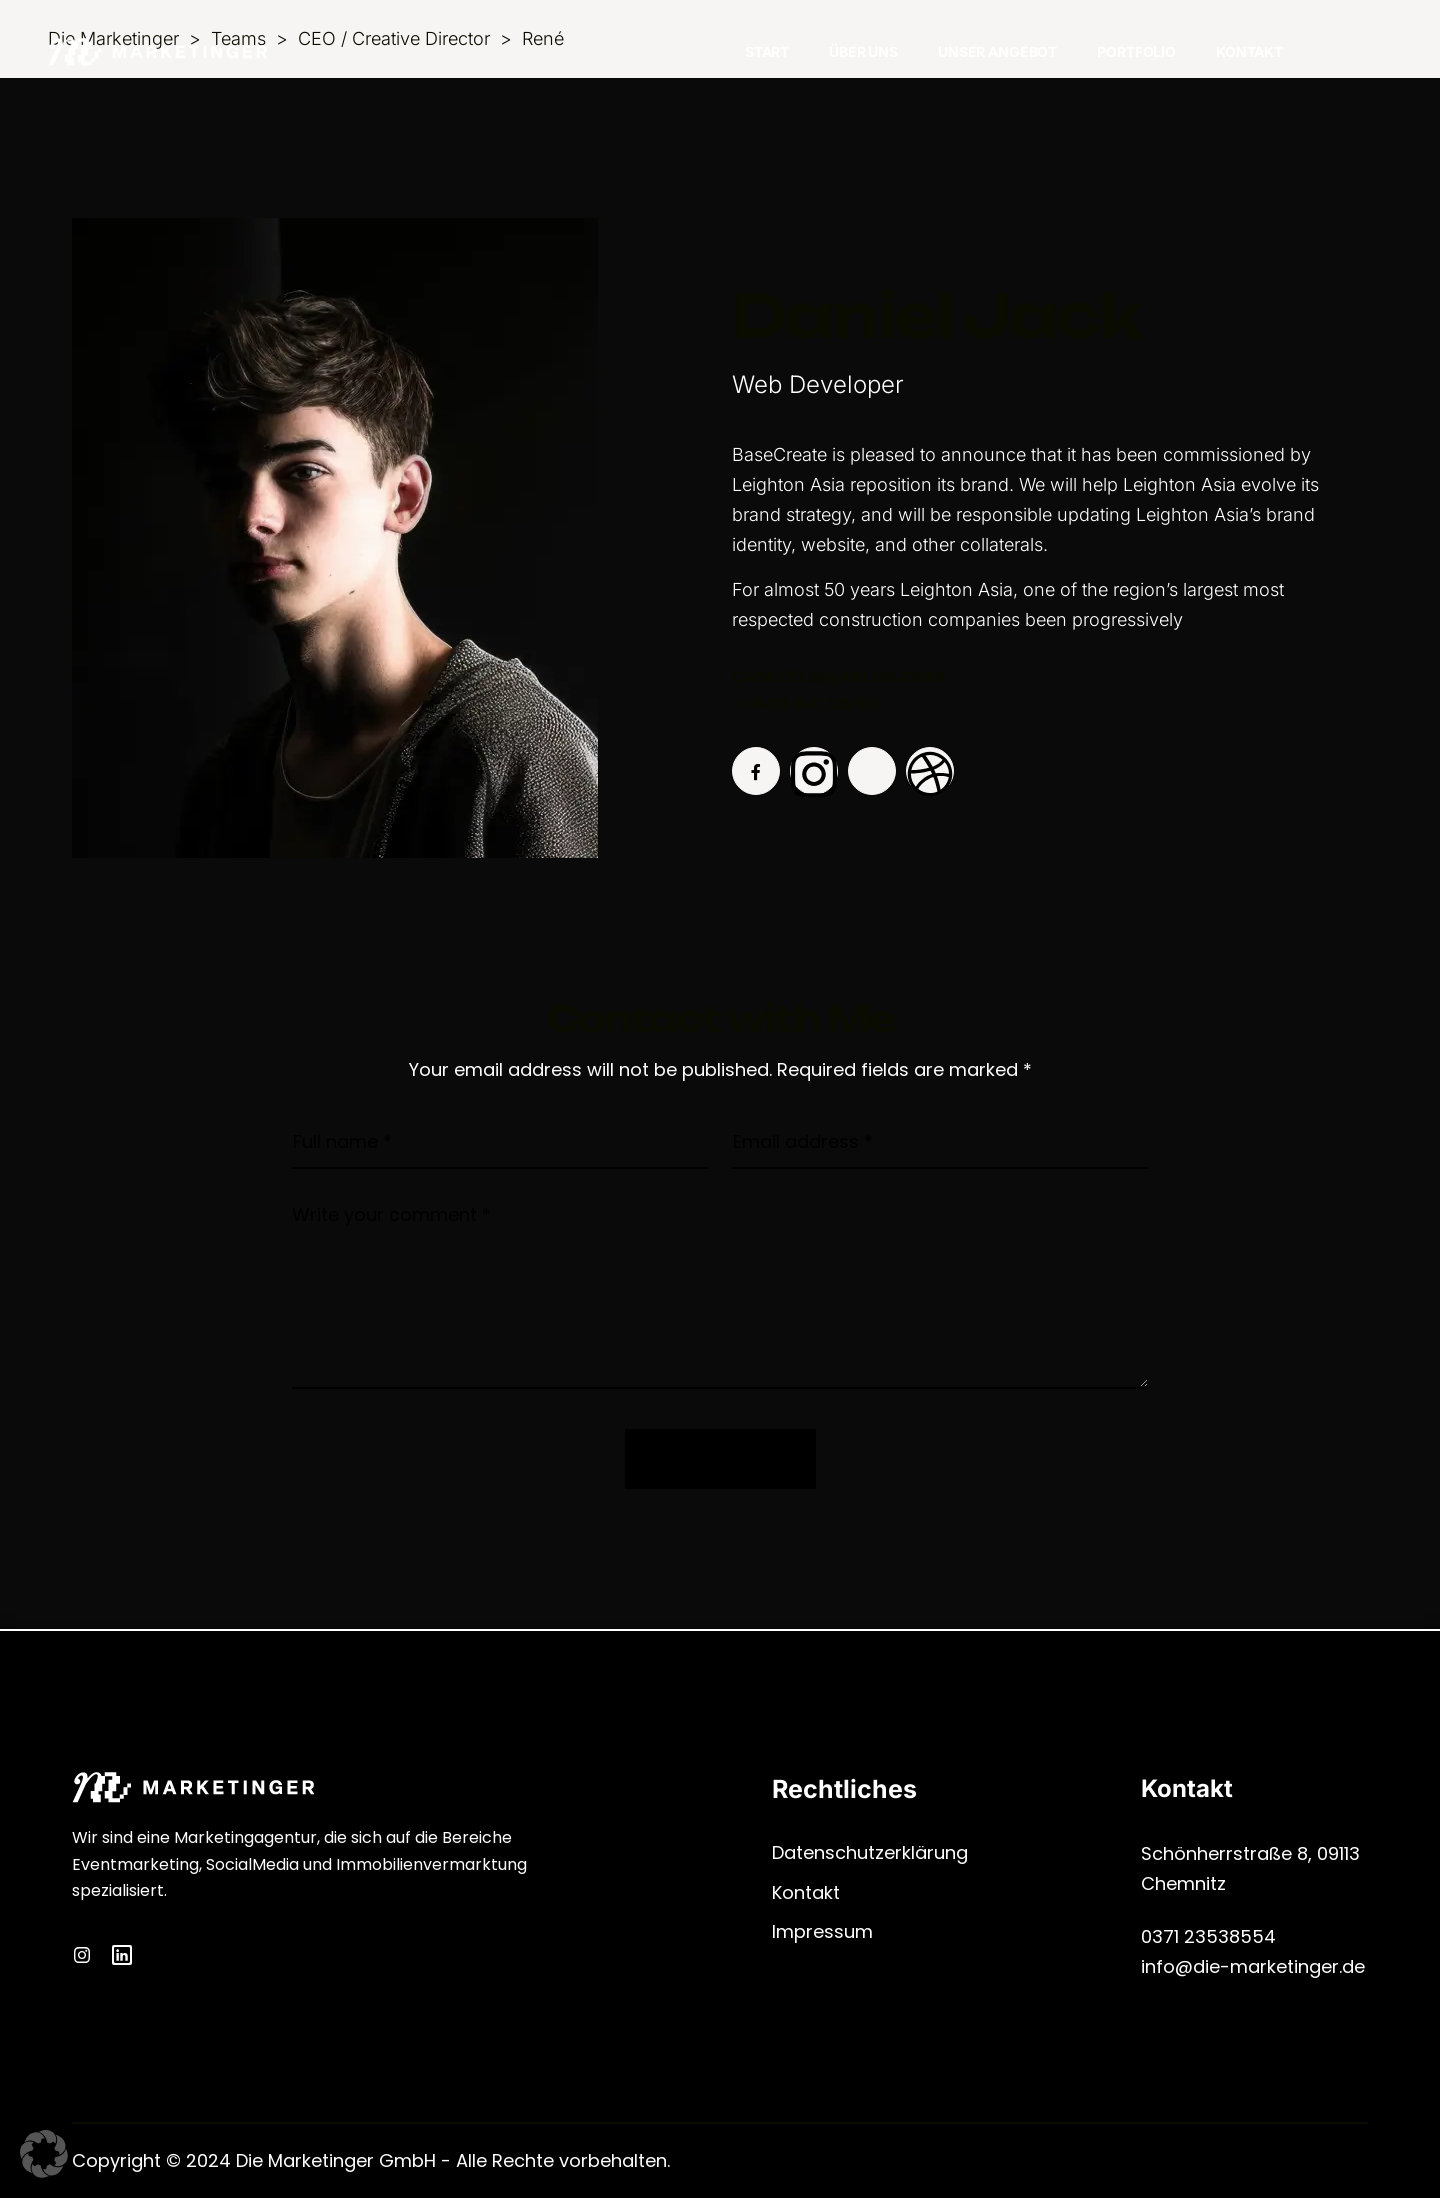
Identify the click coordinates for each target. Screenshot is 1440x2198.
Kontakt (1249, 51)
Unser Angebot (997, 51)
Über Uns (863, 51)
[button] (44, 2154)
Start (767, 51)
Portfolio (1136, 51)
